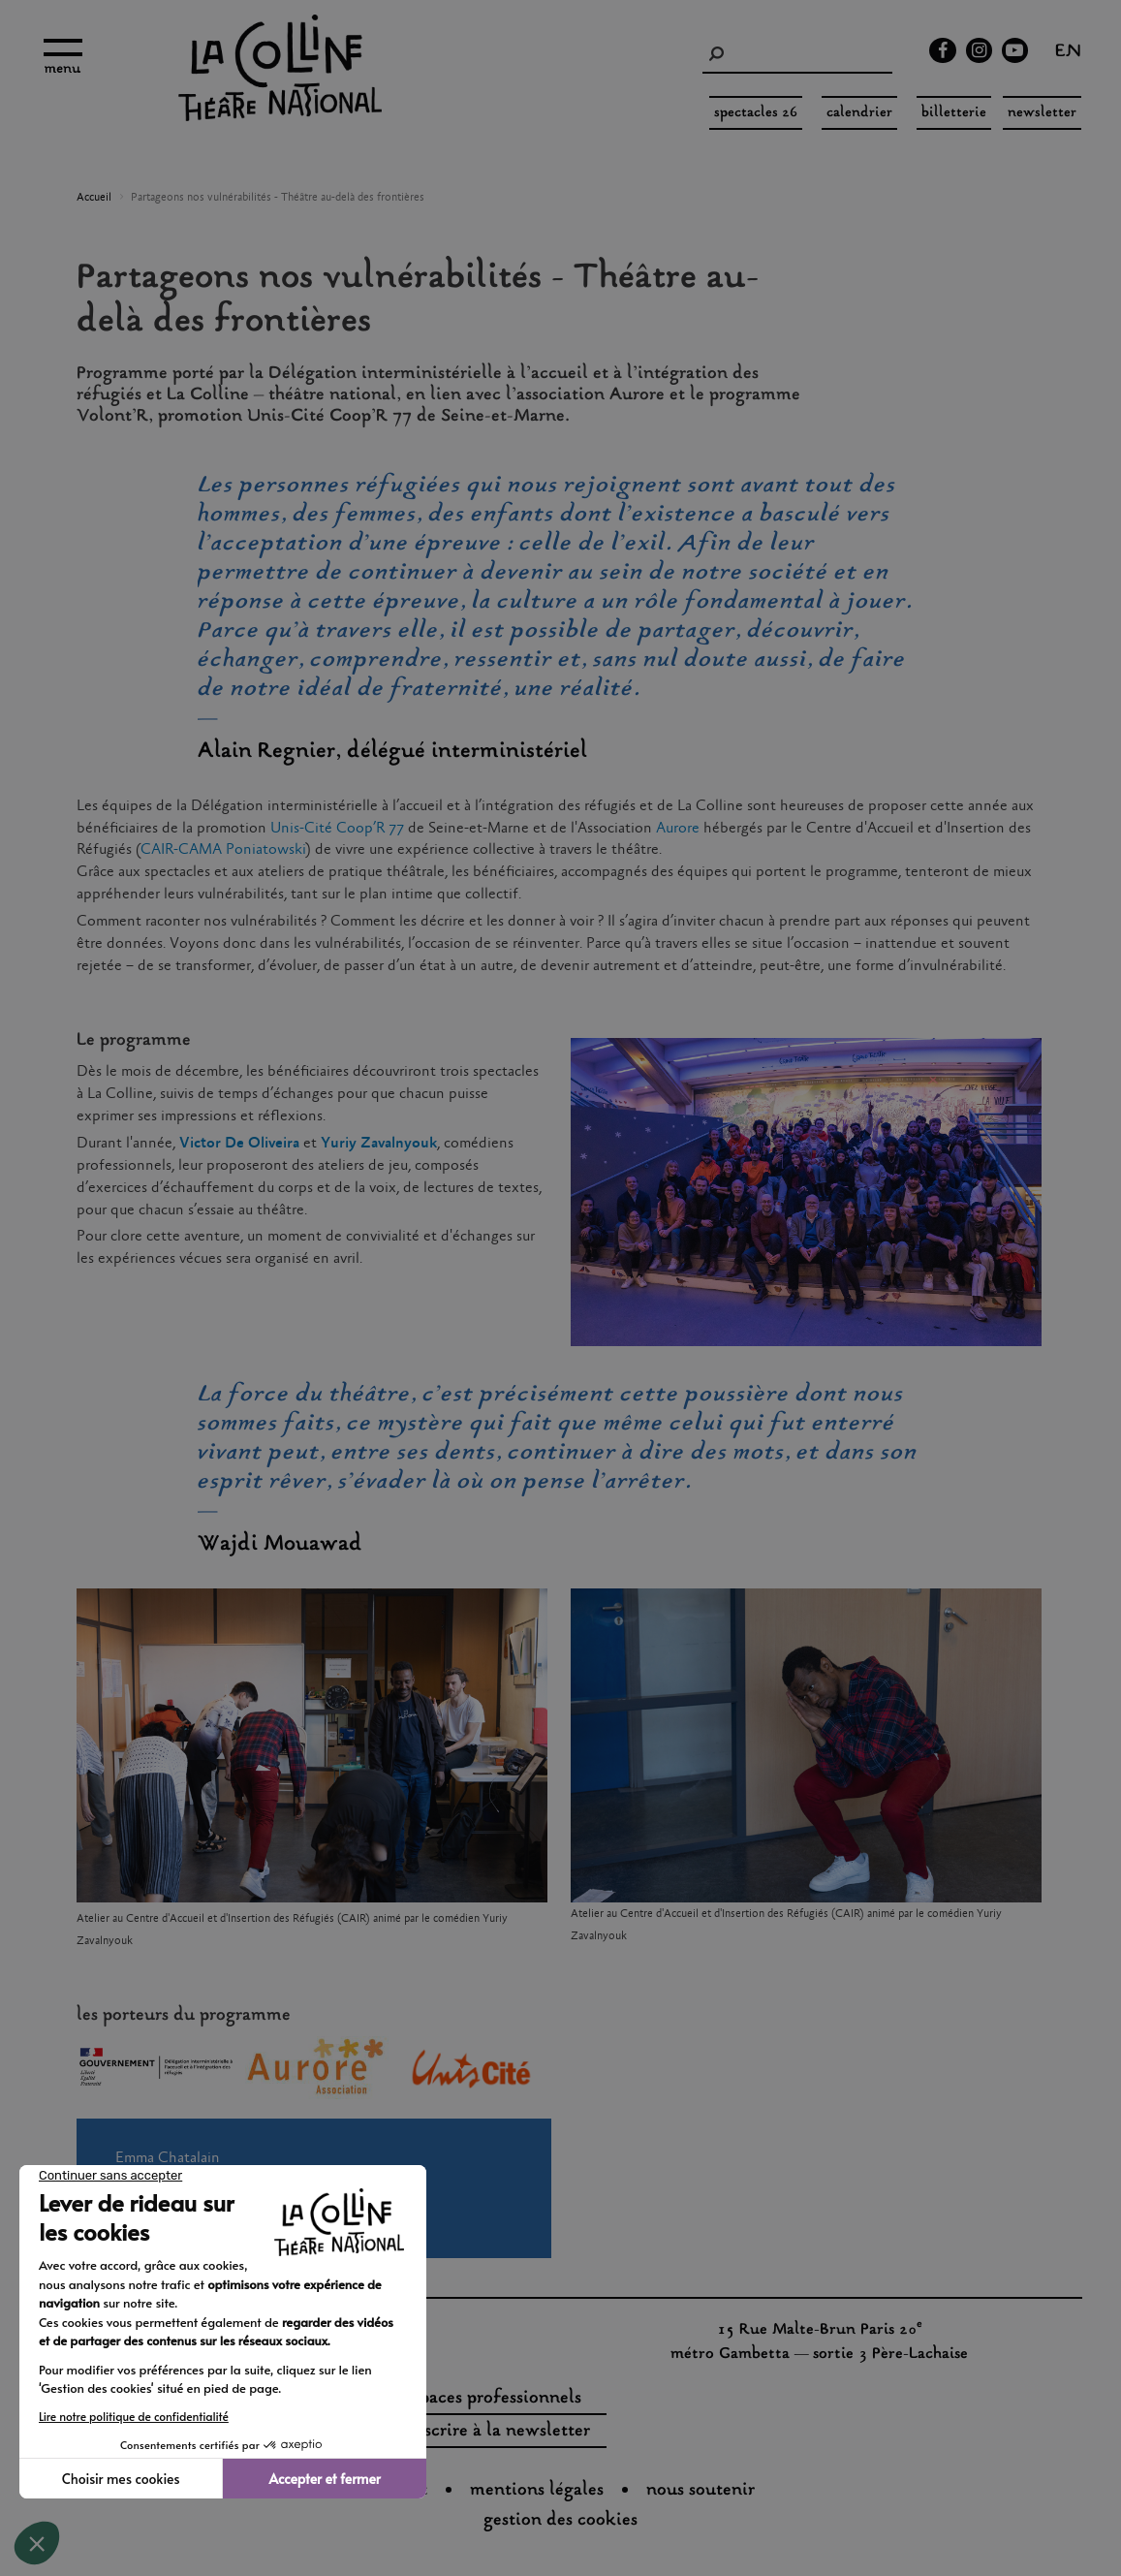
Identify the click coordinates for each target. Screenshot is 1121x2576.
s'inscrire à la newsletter (493, 2431)
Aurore (678, 828)
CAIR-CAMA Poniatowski (223, 849)
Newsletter (1042, 113)
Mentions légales (537, 2490)
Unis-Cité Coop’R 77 (337, 828)
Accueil (94, 197)
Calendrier (859, 113)
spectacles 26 (755, 113)
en (1068, 53)
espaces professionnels (492, 2398)
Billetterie (953, 113)
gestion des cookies (560, 2520)
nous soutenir (700, 2490)
